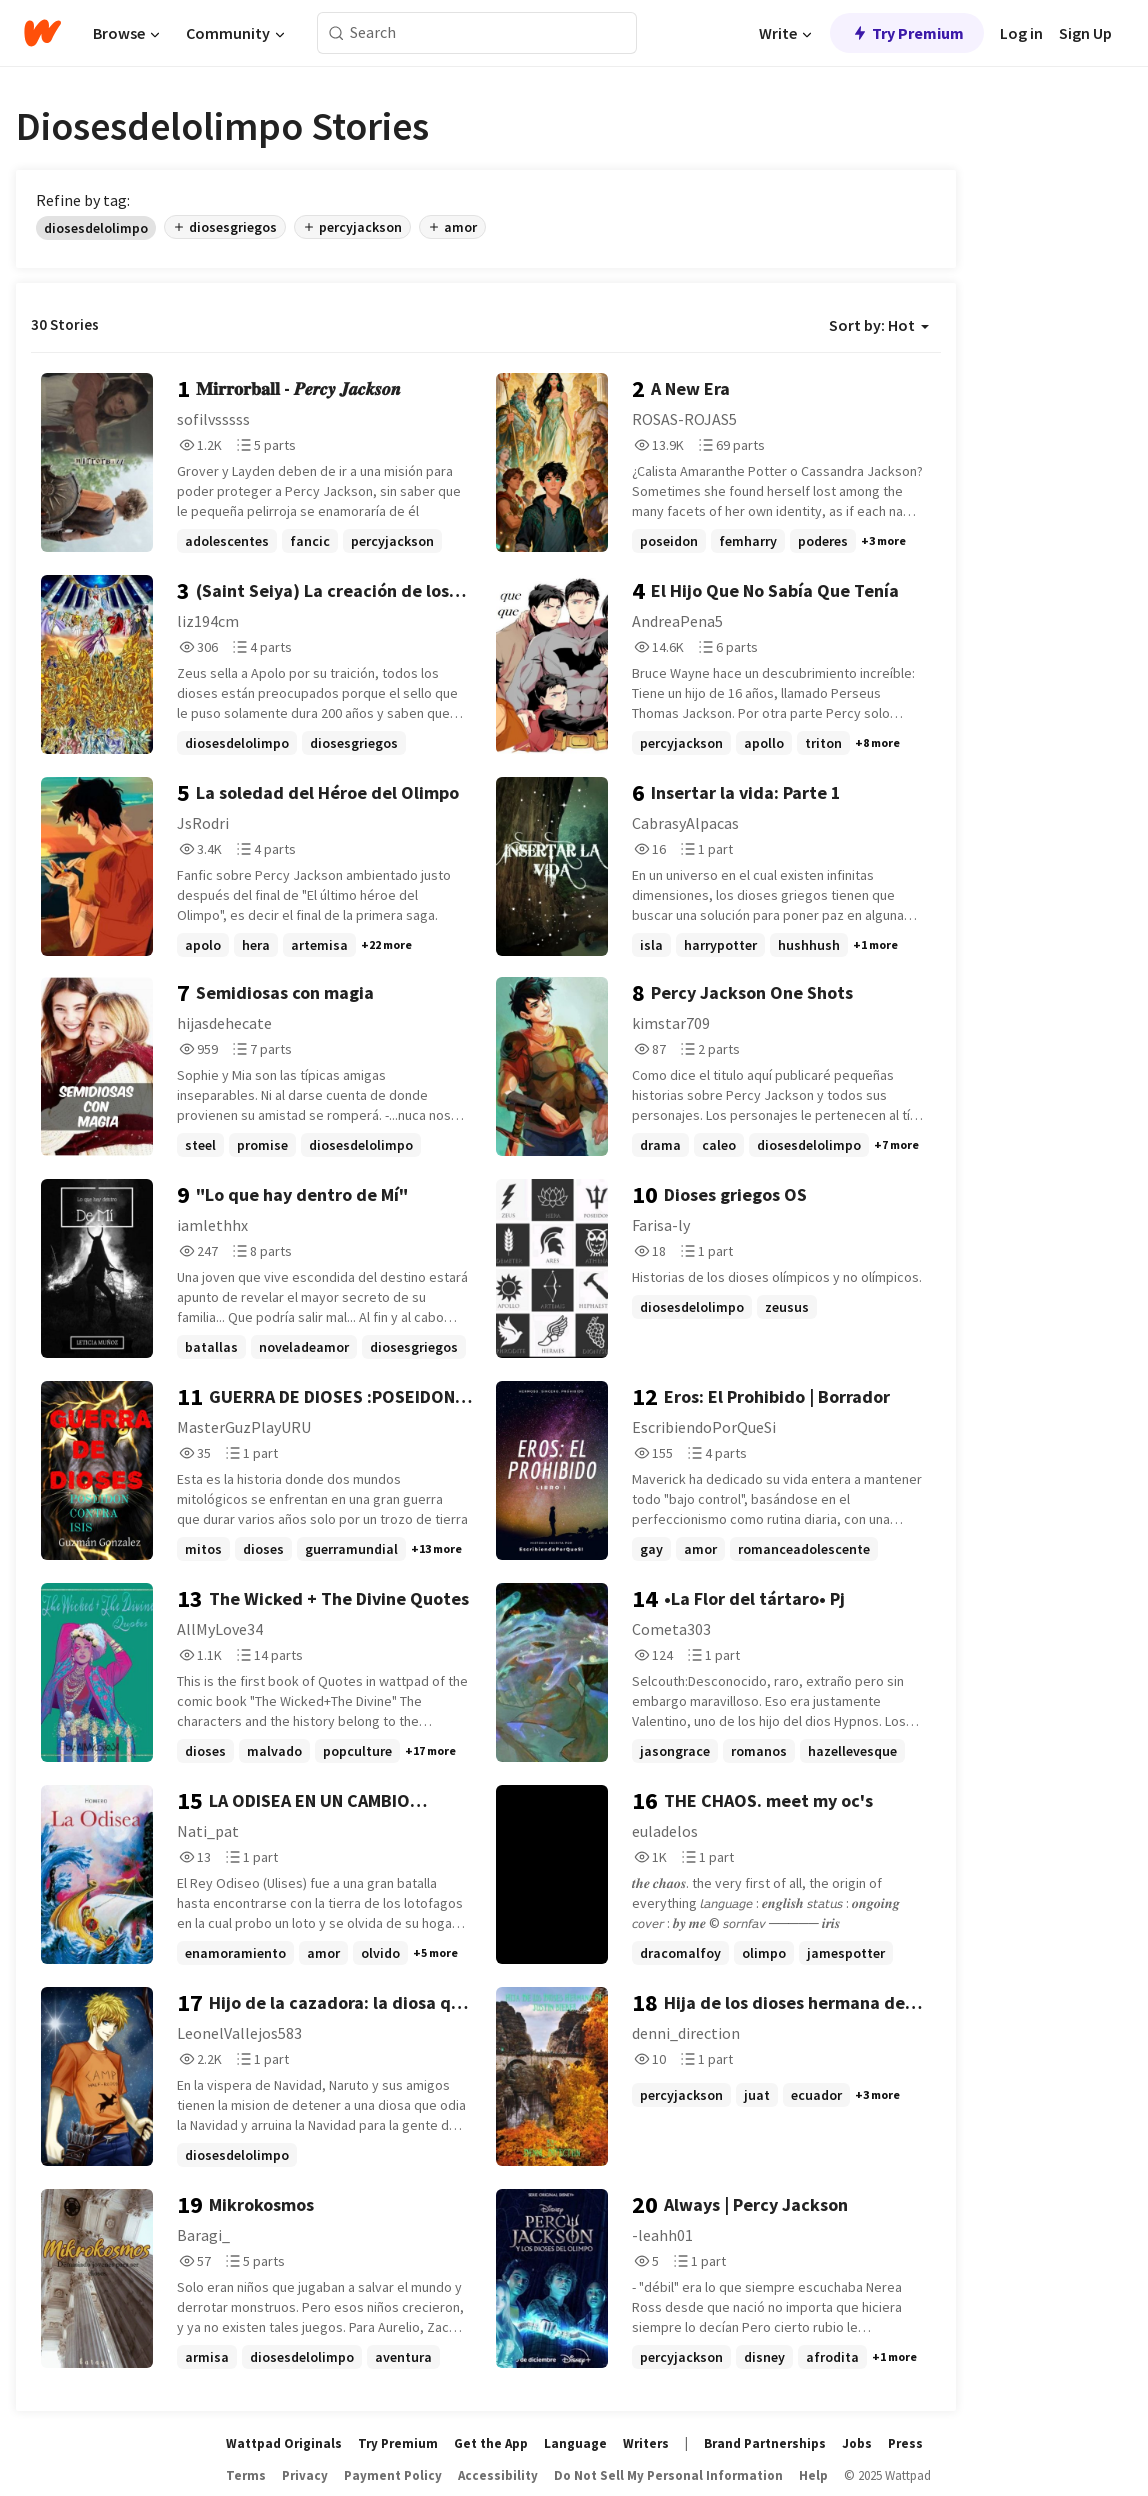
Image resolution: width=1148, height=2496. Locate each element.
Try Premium (907, 33)
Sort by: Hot (879, 325)
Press (905, 2443)
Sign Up (1085, 33)
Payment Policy (393, 2475)
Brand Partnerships (765, 2443)
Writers (646, 2443)
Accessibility (498, 2475)
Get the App (491, 2443)
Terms (246, 2475)
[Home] (42, 33)
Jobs (857, 2443)
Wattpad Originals (284, 2443)
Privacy (305, 2475)
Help (813, 2475)
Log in (1021, 33)
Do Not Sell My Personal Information (668, 2475)
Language (575, 2443)
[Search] (336, 33)
